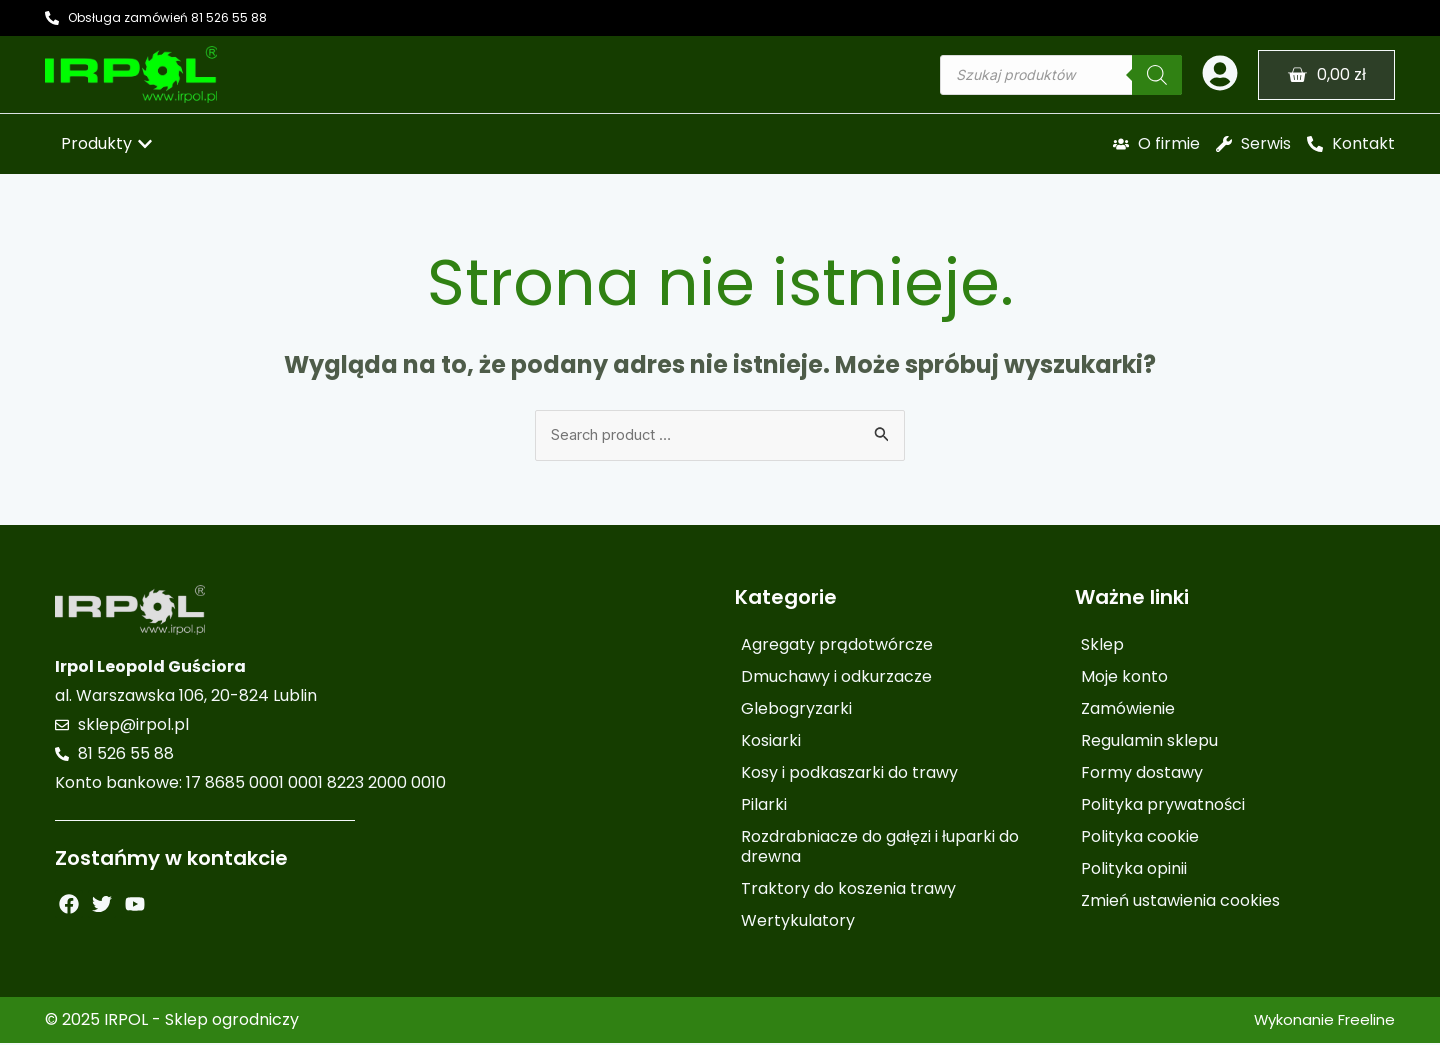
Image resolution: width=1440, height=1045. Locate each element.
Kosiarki (771, 742)
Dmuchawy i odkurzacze (836, 678)
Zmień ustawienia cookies (1180, 902)
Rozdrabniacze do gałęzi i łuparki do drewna (880, 848)
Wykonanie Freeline (1318, 1021)
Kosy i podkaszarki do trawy (849, 774)
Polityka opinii (1134, 870)
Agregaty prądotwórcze (837, 646)
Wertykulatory (798, 922)
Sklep (1102, 646)
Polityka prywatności (1163, 806)
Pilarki (764, 806)
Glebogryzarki (796, 710)
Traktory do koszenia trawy (848, 890)
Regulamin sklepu (1149, 742)
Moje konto (1124, 678)
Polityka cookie (1140, 838)
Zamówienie (1128, 710)
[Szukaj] (1157, 75)
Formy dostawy (1142, 774)
